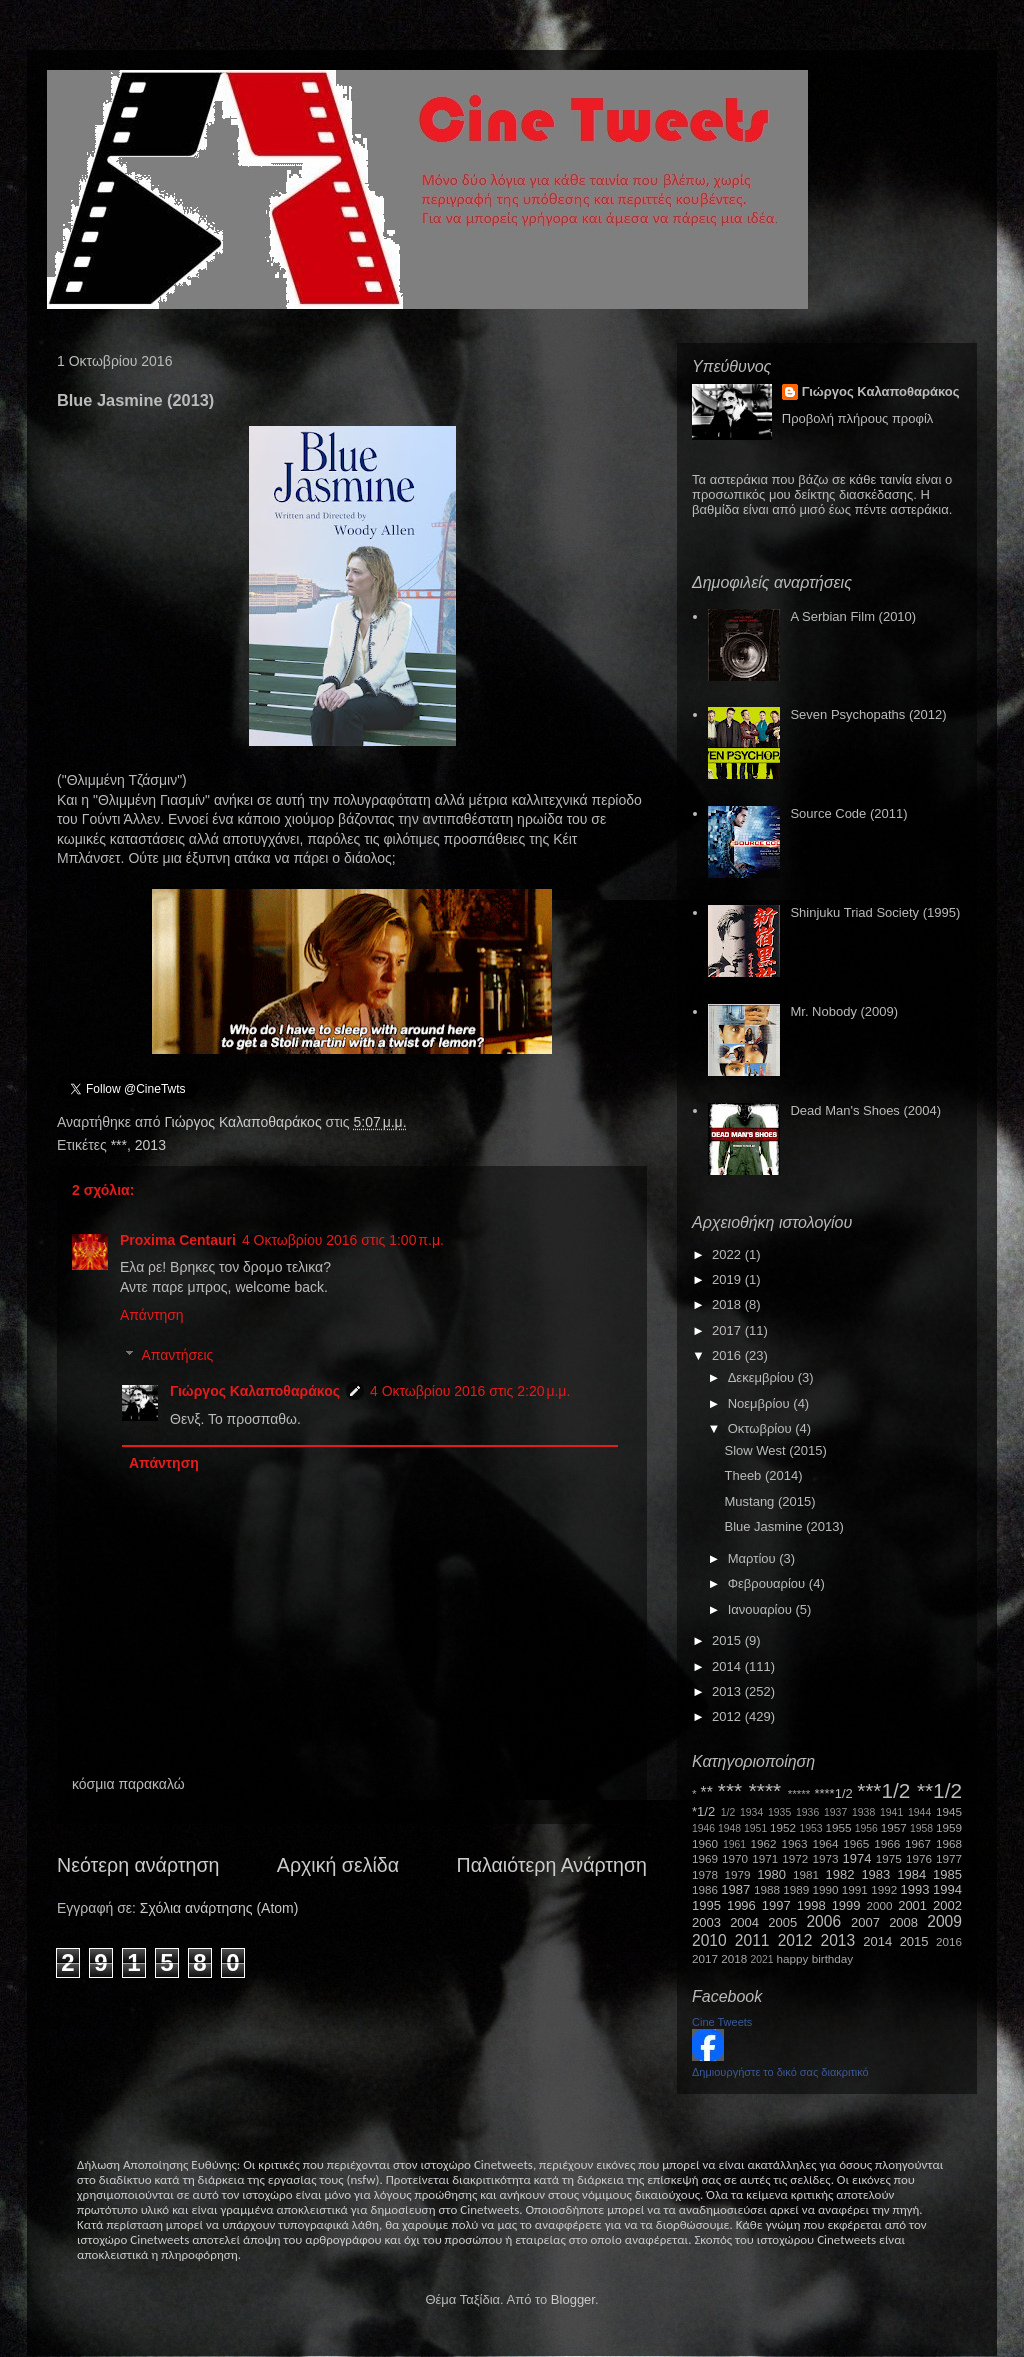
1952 (783, 1827)
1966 (887, 1843)
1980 (771, 1874)
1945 (949, 1811)
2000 (880, 1905)
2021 (762, 1959)
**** (765, 1790)
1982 (840, 1874)
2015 (728, 1640)
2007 (865, 1922)
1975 (889, 1858)
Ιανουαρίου (762, 1609)
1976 (919, 1858)
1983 (875, 1874)
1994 (947, 1889)
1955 (838, 1827)
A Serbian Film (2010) (853, 616)
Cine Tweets (722, 2022)
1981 (806, 1874)
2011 (752, 1940)
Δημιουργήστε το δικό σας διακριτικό (780, 2072)
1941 (891, 1812)
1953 (810, 1828)
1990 (826, 1889)
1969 (705, 1858)
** (707, 1792)
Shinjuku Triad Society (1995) (875, 912)
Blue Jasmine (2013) (783, 1526)
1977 (949, 1858)
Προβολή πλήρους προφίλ (858, 418)
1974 (856, 1858)
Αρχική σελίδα (338, 1865)
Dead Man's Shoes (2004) (865, 1110)
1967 (918, 1843)
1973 (825, 1858)
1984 (911, 1874)
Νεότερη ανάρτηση (138, 1865)
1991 (855, 1889)
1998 (811, 1905)
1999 (846, 1905)
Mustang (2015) (769, 1501)
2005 (782, 1922)
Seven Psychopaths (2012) (868, 714)
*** (119, 1145)
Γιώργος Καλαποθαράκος (244, 1122)
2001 (912, 1905)
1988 (767, 1889)
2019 (728, 1279)
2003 (706, 1922)
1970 (735, 1858)
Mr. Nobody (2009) (844, 1011)
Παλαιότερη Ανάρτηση (552, 1865)
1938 (863, 1812)
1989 (796, 1889)
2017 (728, 1330)
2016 (728, 1355)
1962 (764, 1843)
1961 (734, 1844)
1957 (894, 1827)
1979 (738, 1874)
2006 (823, 1921)
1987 (735, 1889)
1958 (921, 1828)
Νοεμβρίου (761, 1403)
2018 (728, 1304)
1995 (706, 1905)
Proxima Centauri (178, 1240)
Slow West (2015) (775, 1450)
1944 (919, 1812)
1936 (807, 1812)
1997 (776, 1905)
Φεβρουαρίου (768, 1583)
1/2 (728, 1812)
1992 (884, 1889)
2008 (903, 1922)
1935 (779, 1812)
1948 (729, 1828)
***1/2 (883, 1790)
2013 (150, 1145)
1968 (949, 1843)
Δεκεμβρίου (763, 1377)
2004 (744, 1922)
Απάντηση (152, 1315)
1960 (705, 1843)
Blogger (573, 2299)
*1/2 (703, 1811)
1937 (835, 1812)
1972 (795, 1858)
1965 (856, 1843)
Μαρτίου (754, 1558)
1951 (755, 1828)
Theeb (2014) (763, 1475)
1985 (947, 1874)
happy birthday (815, 1958)
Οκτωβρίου (761, 1428)
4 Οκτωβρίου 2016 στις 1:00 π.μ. (343, 1240)
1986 (705, 1889)
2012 (728, 1716)
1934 (751, 1812)
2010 (709, 1940)
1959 (949, 1827)
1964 (825, 1843)
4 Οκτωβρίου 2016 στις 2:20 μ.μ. (470, 1391)
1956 (866, 1828)
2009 (944, 1921)
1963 (794, 1843)
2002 (947, 1905)
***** (799, 1793)
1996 (741, 1905)
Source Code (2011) (848, 813)
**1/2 (939, 1790)
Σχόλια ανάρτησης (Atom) (219, 1908)
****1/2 (833, 1793)
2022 (728, 1254)
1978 (705, 1874)
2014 (728, 1666)
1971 (765, 1858)
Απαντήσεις (177, 1356)
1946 (703, 1828)
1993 (914, 1889)
